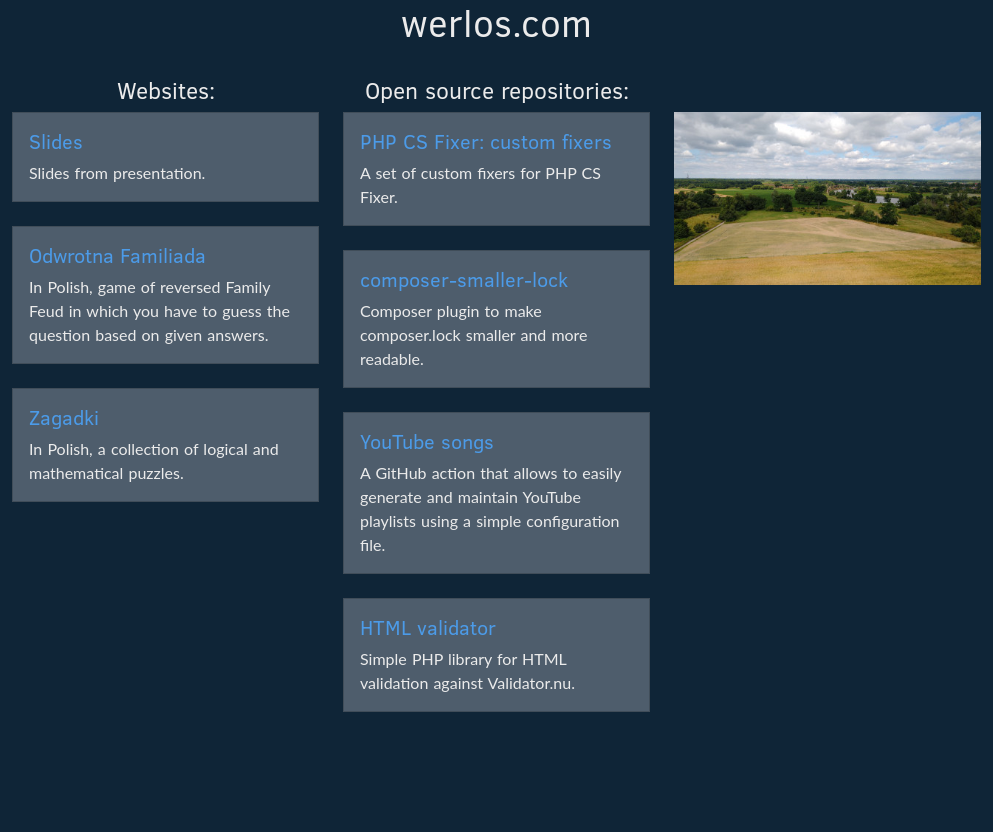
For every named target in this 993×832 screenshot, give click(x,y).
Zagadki (64, 416)
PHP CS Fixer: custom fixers (486, 140)
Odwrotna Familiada (117, 254)
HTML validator (428, 626)
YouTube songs (427, 440)
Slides (56, 140)
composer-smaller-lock (464, 278)
